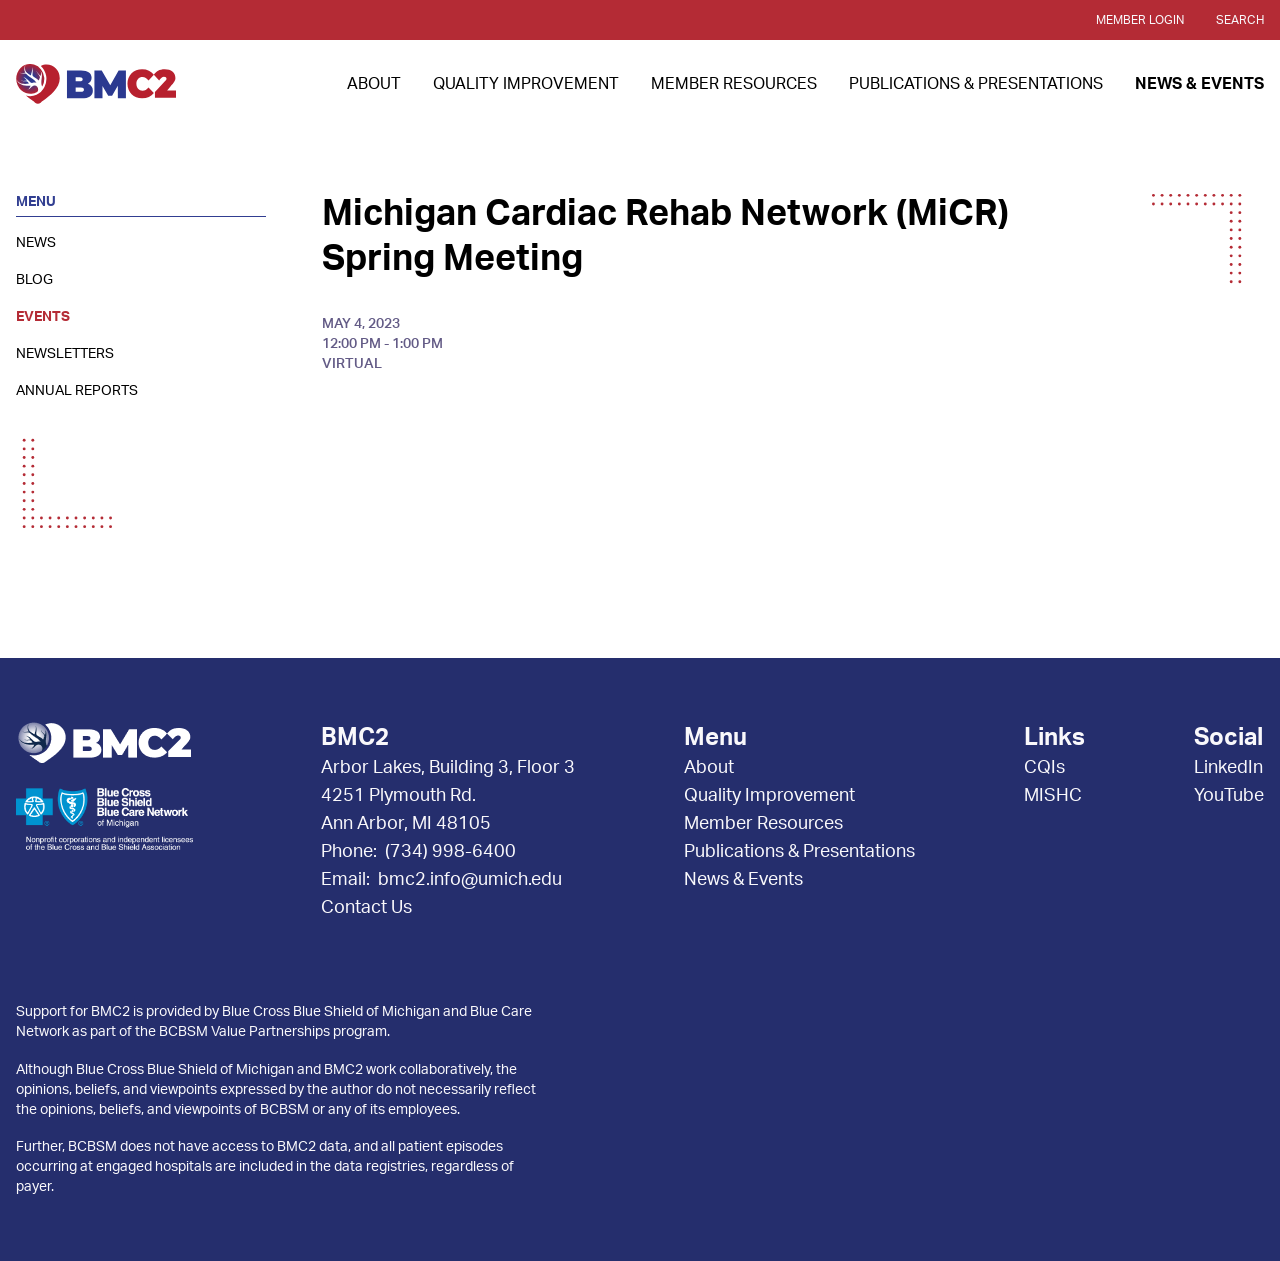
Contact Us (366, 908)
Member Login (1140, 20)
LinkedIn (1228, 768)
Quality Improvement (526, 84)
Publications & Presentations (976, 84)
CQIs (1044, 768)
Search (1240, 20)
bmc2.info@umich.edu (470, 880)
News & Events (1199, 84)
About (374, 84)
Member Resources (734, 84)
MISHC (1053, 796)
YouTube (1229, 796)
